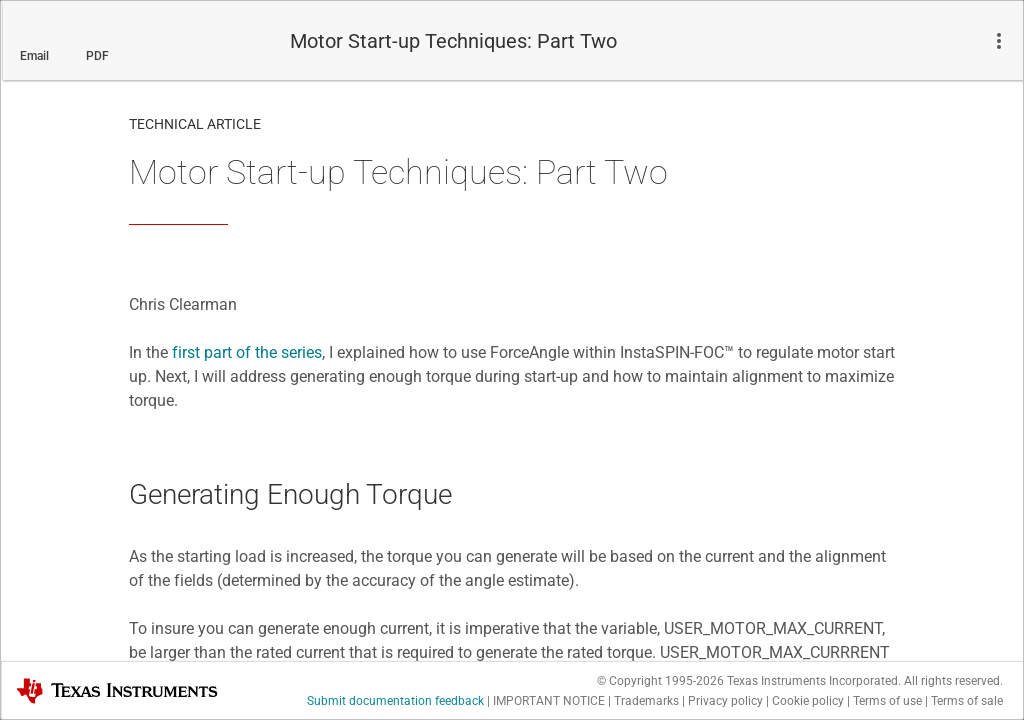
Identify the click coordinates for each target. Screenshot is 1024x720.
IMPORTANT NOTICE (549, 701)
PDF (97, 56)
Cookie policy (808, 701)
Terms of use (887, 701)
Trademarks (646, 701)
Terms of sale (967, 701)
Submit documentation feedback (395, 701)
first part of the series (247, 352)
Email (34, 56)
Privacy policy (725, 701)
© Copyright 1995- (660, 681)
